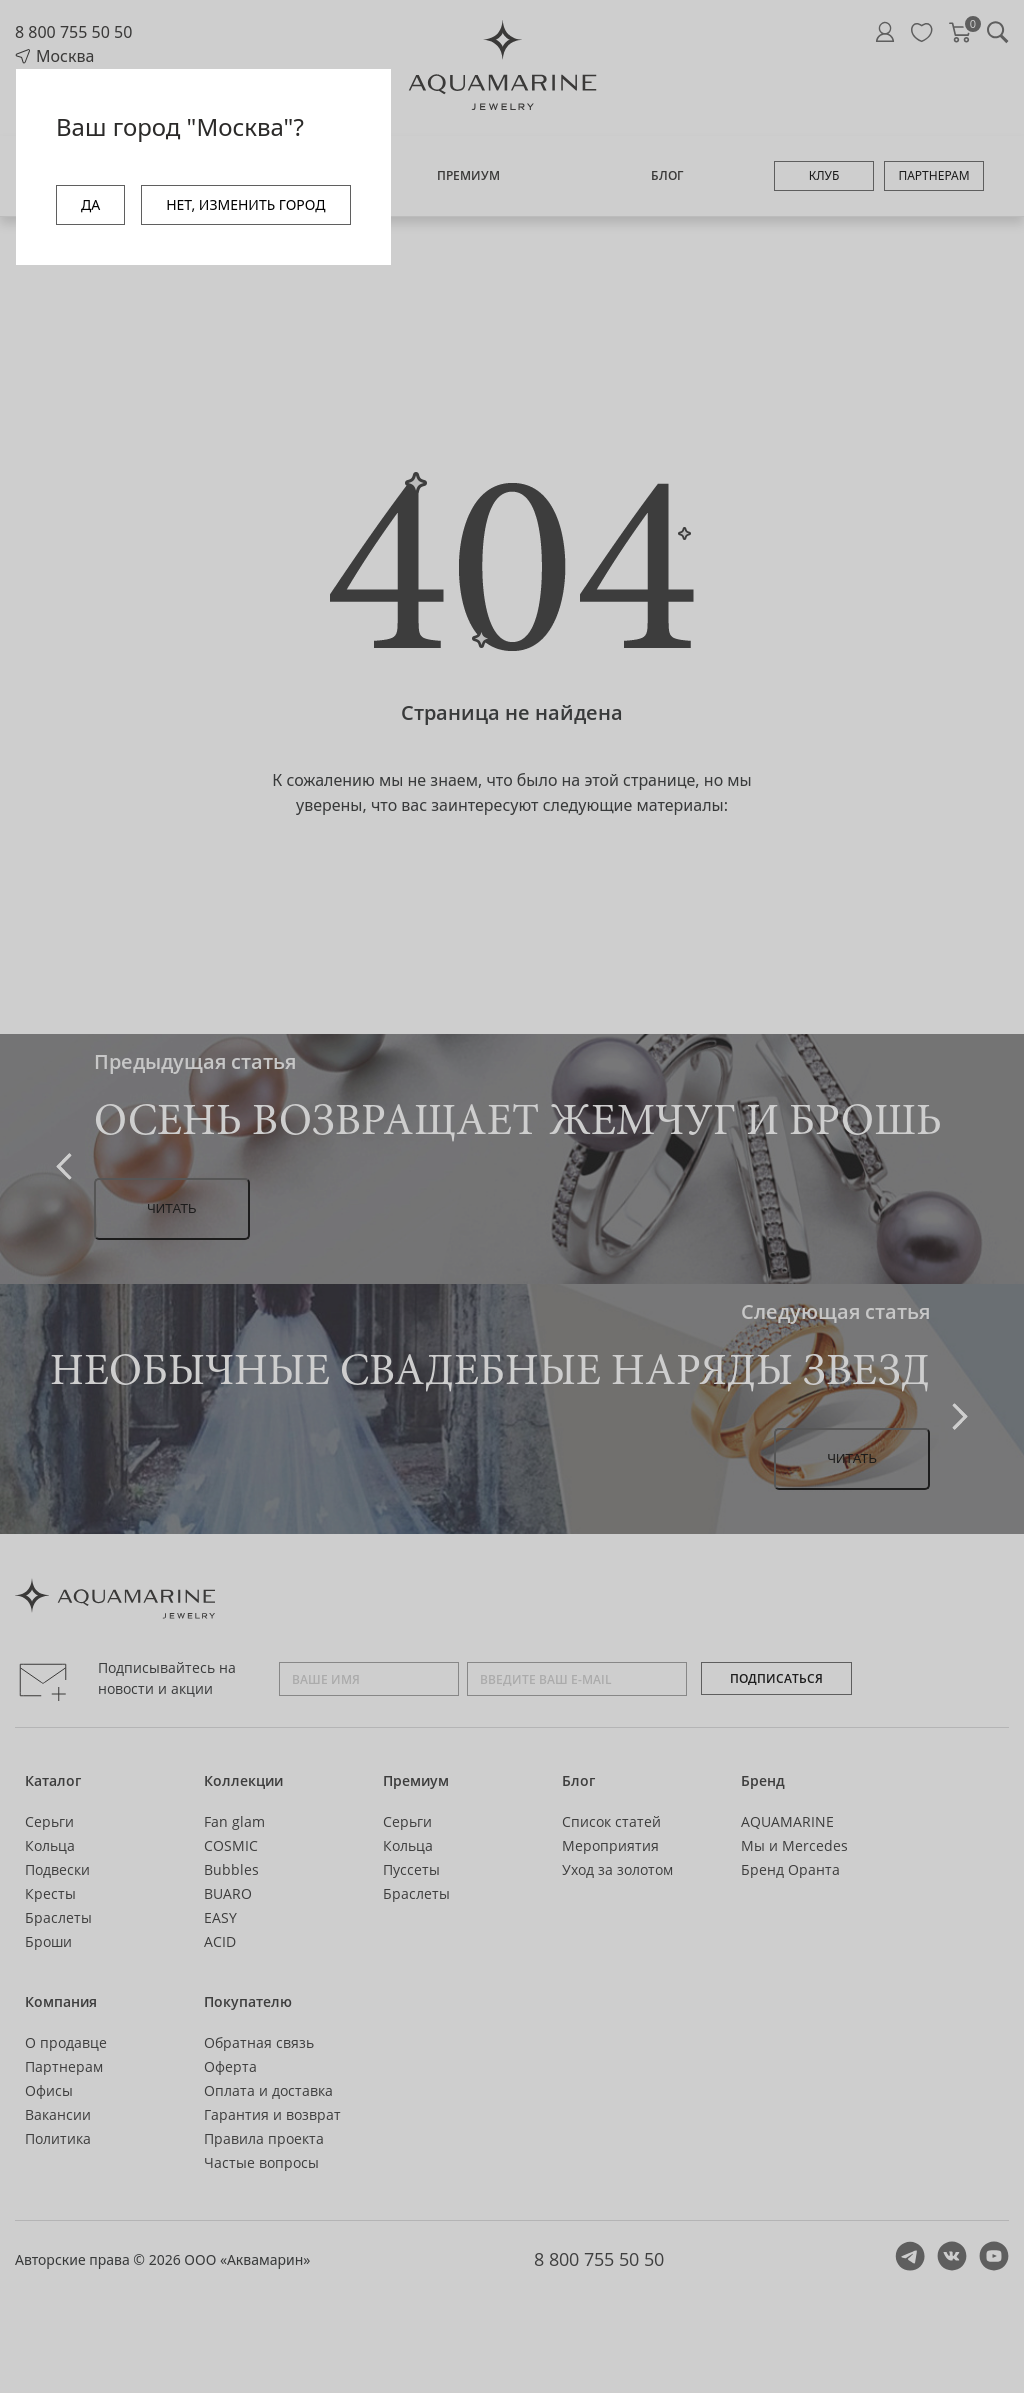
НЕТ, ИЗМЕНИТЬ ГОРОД (245, 204)
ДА (90, 204)
